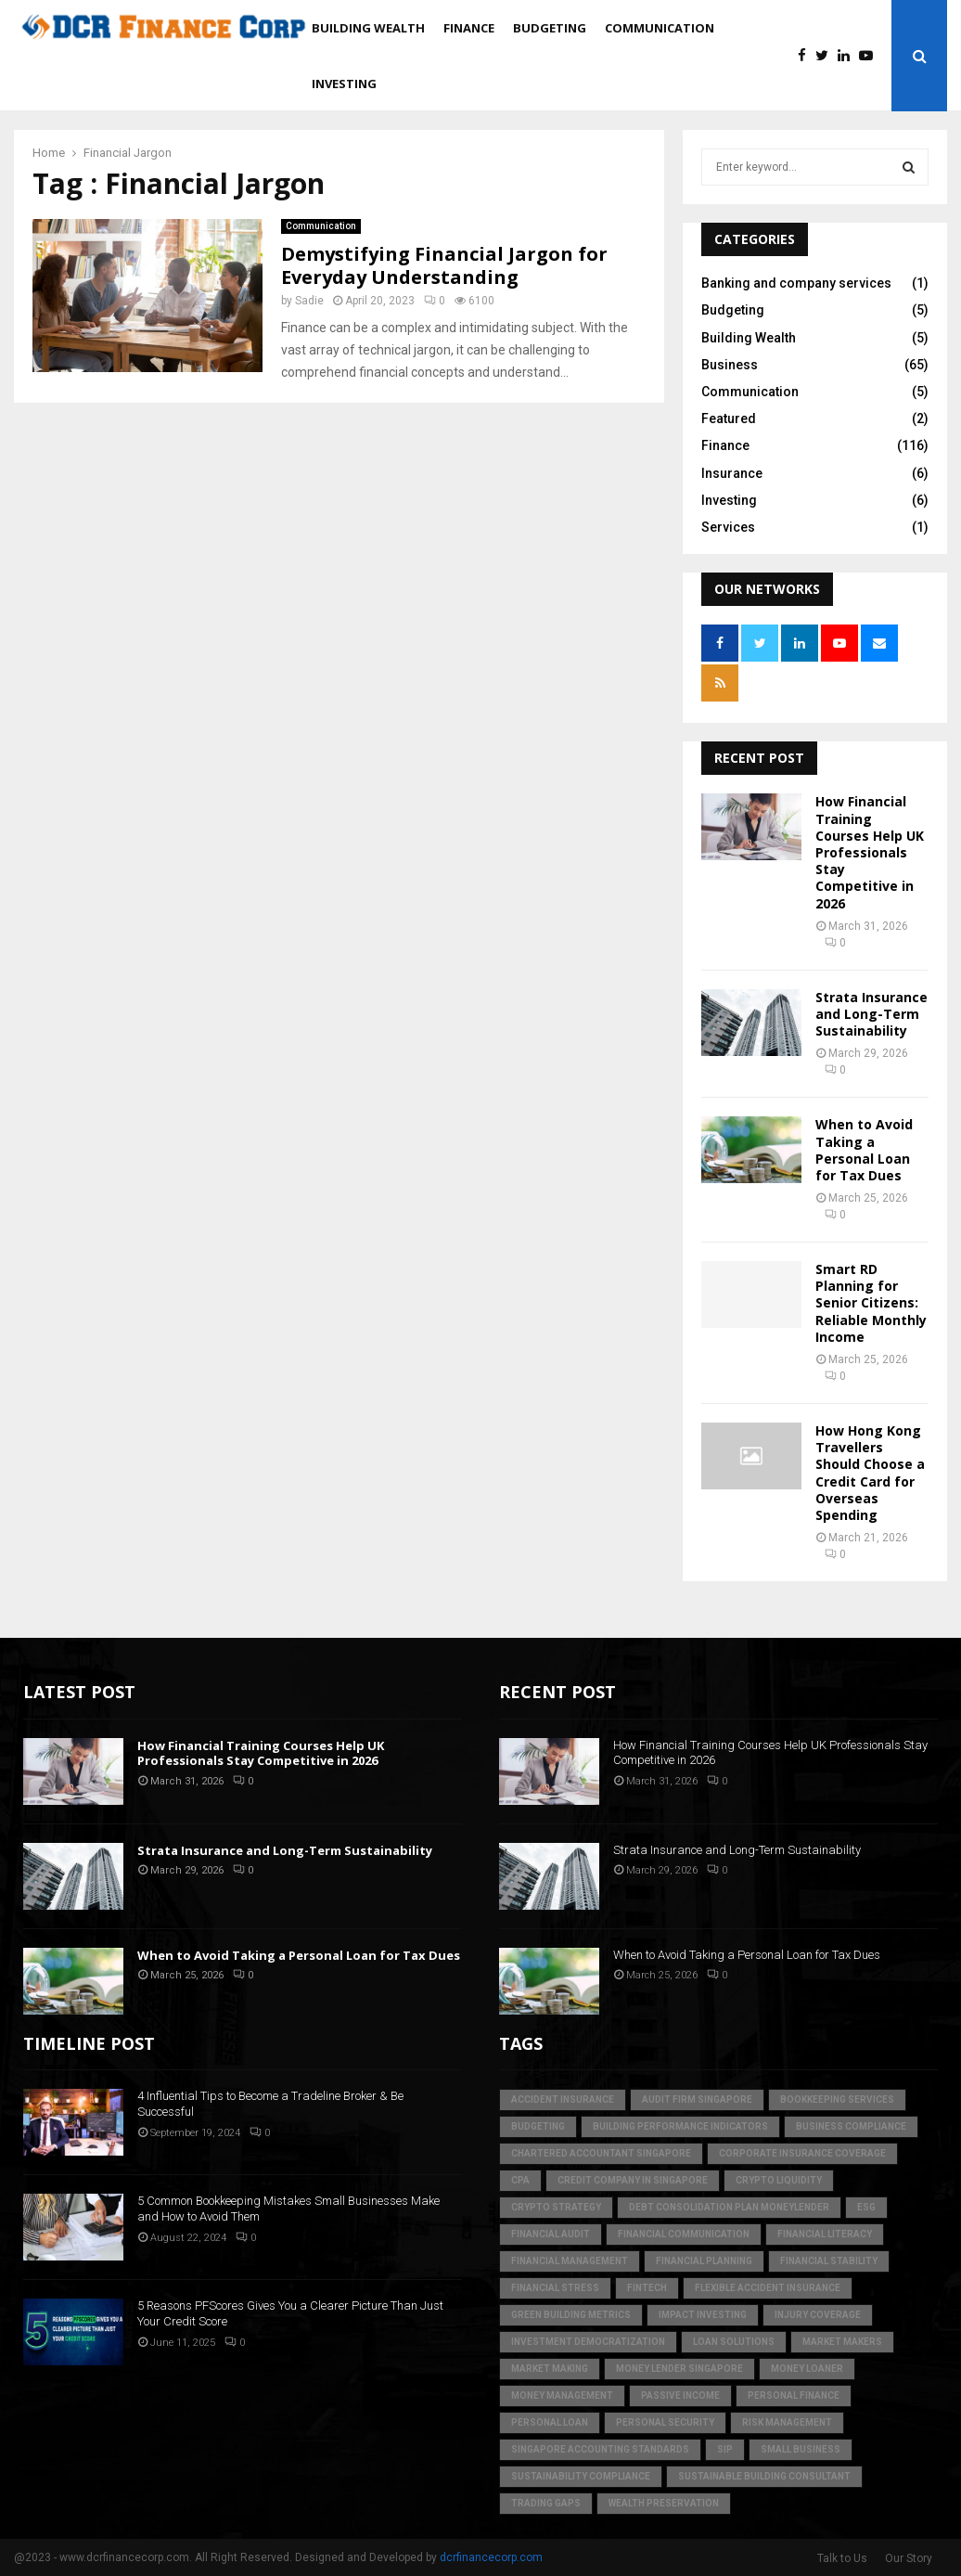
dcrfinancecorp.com (491, 2557)
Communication (659, 27)
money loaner (807, 2368)
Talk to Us (842, 2558)
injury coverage (818, 2315)
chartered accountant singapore (601, 2153)
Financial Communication (684, 2234)
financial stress (555, 2288)
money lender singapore (679, 2368)
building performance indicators (680, 2126)
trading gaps (546, 2503)
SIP (725, 2449)
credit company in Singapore (632, 2180)
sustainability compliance (580, 2476)
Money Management (562, 2395)
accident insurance (562, 2099)
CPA (520, 2180)
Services (728, 527)
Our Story (908, 2558)
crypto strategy (556, 2207)
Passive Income (680, 2395)
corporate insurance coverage (802, 2153)
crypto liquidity (779, 2180)
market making (549, 2368)
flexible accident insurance (767, 2288)
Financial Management (569, 2261)
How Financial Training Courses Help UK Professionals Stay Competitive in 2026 (869, 851)
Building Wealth (368, 27)
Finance (468, 27)
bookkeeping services (837, 2099)
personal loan (549, 2422)
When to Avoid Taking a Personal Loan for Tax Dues (864, 1149)
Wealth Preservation (664, 2503)
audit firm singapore (697, 2099)
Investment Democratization (588, 2342)
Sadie (309, 300)
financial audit (550, 2234)
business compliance (851, 2126)
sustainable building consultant (764, 2476)
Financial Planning (704, 2261)
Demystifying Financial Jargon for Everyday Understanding (444, 265)
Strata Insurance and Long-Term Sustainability (871, 1013)
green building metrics (571, 2315)
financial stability (829, 2261)
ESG (866, 2207)
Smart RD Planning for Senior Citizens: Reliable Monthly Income (871, 1303)
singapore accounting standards (600, 2449)
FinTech (647, 2288)
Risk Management (787, 2422)
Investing (344, 83)
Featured (728, 418)
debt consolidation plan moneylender (729, 2207)
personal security (665, 2422)
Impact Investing (703, 2315)
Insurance (731, 473)
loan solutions (734, 2342)
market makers (842, 2342)
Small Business (800, 2449)
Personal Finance (793, 2395)
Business (729, 364)
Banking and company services (796, 283)
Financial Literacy (824, 2234)
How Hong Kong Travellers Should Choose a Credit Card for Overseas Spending (870, 1473)
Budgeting (549, 27)
